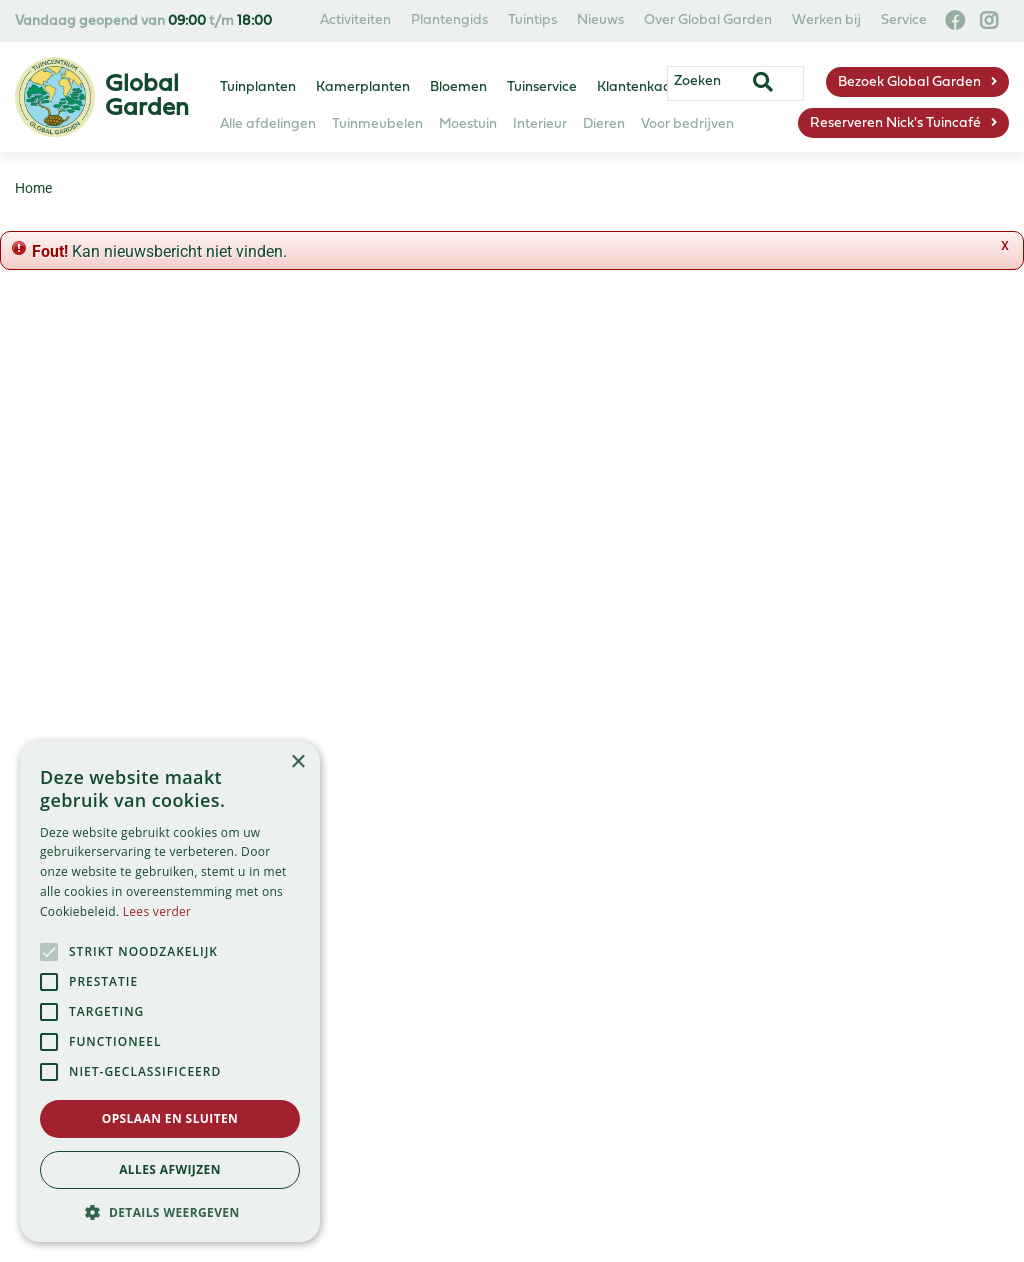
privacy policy (628, 448)
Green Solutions (386, 1183)
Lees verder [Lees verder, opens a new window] (157, 911)
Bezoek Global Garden (909, 82)
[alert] (170, 991)
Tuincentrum (338, 881)
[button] (170, 1212)
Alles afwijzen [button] (170, 1169)
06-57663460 (589, 1001)
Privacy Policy (388, 1159)
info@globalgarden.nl (635, 929)
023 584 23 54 (609, 905)
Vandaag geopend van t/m (143, 21)
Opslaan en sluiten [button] (170, 1118)
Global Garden (592, 833)
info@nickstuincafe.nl (619, 1025)
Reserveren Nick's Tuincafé (895, 123)
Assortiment (336, 857)
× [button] (297, 762)
